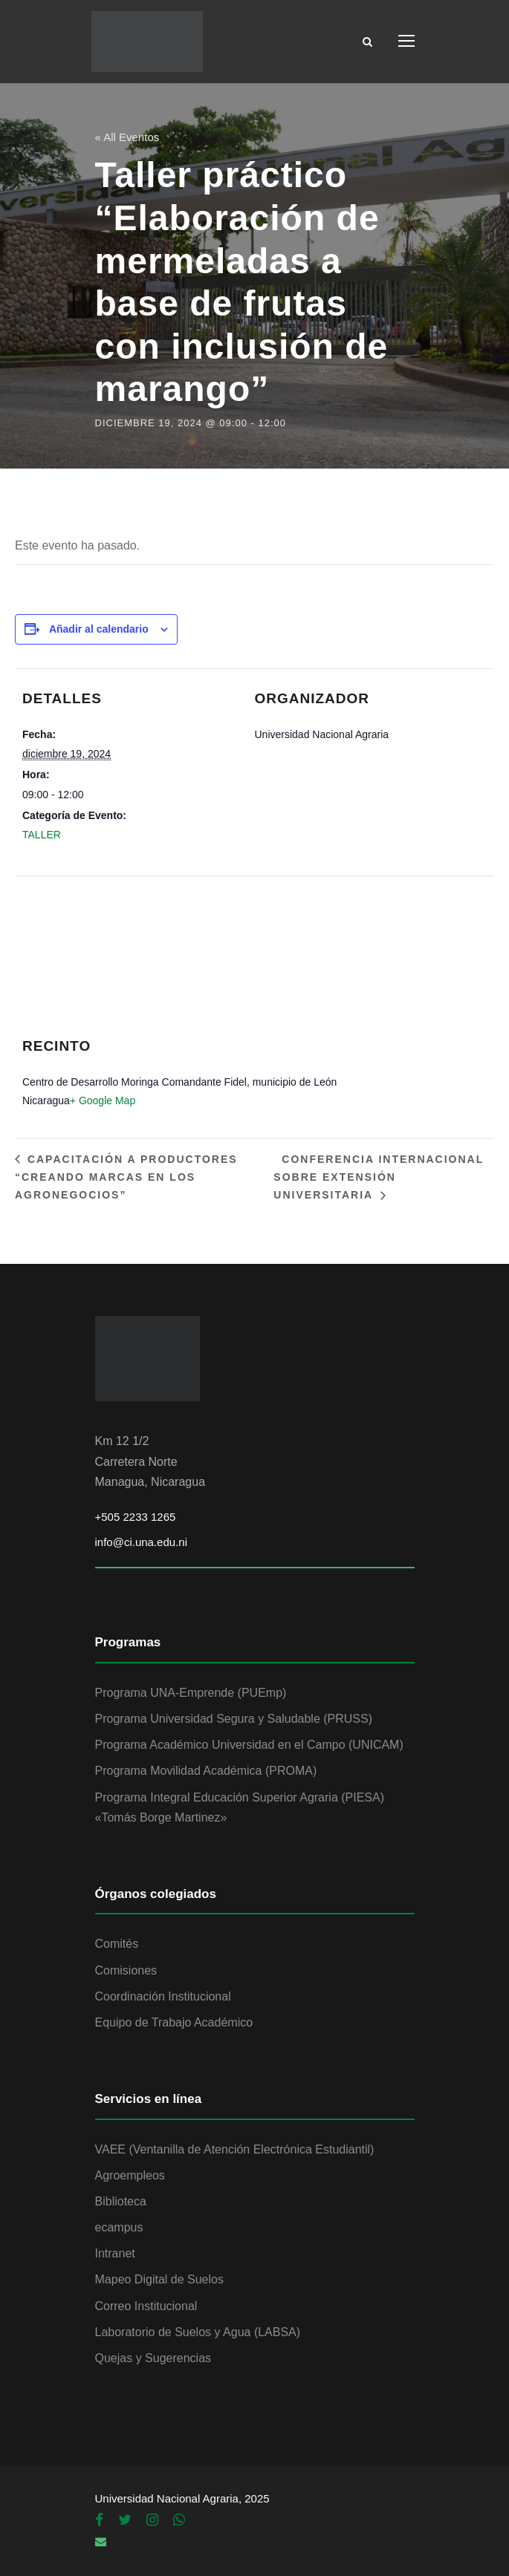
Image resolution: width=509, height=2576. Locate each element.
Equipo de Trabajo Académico (174, 2022)
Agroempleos (130, 2175)
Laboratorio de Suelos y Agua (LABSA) (198, 2332)
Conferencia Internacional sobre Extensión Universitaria (378, 1177)
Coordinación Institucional (163, 1996)
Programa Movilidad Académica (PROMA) (206, 1770)
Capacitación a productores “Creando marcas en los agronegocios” (126, 1177)
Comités (117, 1943)
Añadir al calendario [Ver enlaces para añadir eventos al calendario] (99, 629)
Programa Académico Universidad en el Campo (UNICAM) (249, 1744)
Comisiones (126, 1970)
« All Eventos (127, 137)
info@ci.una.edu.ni (141, 1542)
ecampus (119, 2227)
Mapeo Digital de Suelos (159, 2279)
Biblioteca (120, 2201)
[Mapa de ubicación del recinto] (247, 964)
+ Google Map (102, 1100)
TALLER (41, 835)
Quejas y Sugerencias (153, 2358)
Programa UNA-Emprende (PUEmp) (191, 1692)
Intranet (115, 2253)
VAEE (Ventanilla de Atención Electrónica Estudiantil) (235, 2149)
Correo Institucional (146, 2306)
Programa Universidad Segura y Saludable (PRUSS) (234, 1718)
